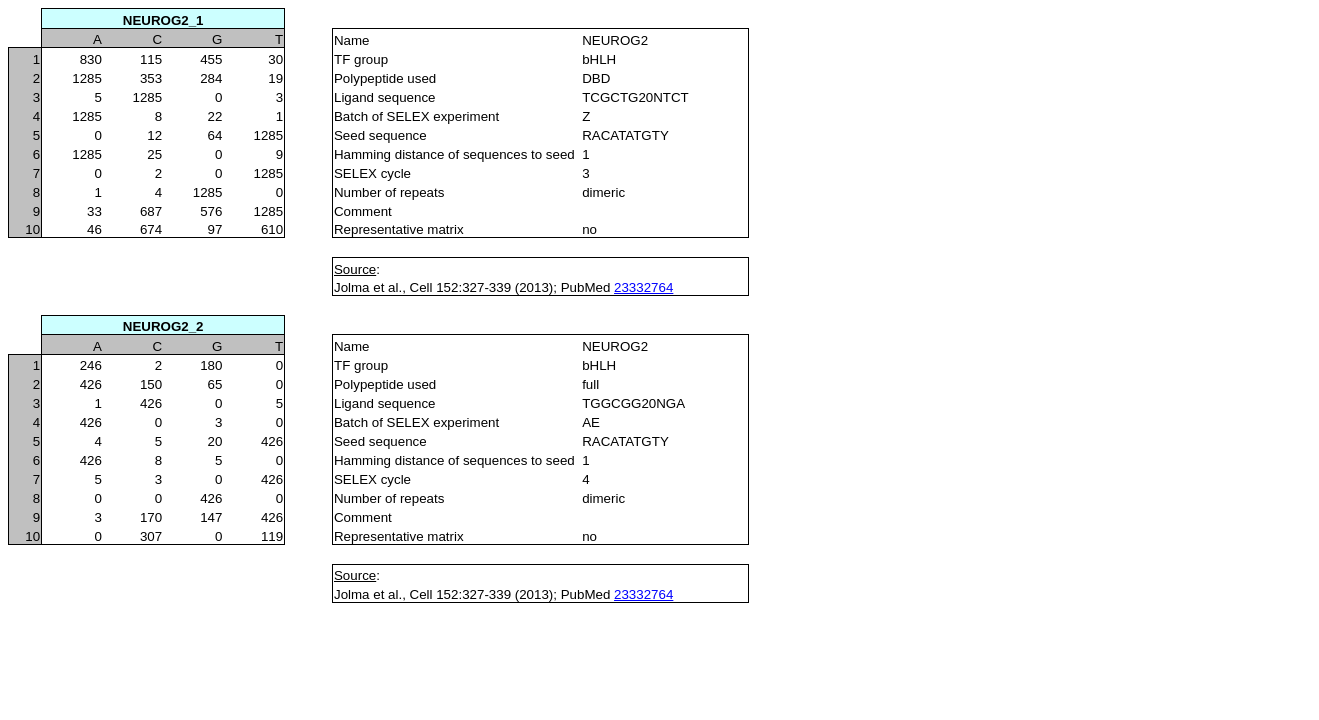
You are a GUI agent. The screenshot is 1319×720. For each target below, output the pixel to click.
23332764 (643, 287)
